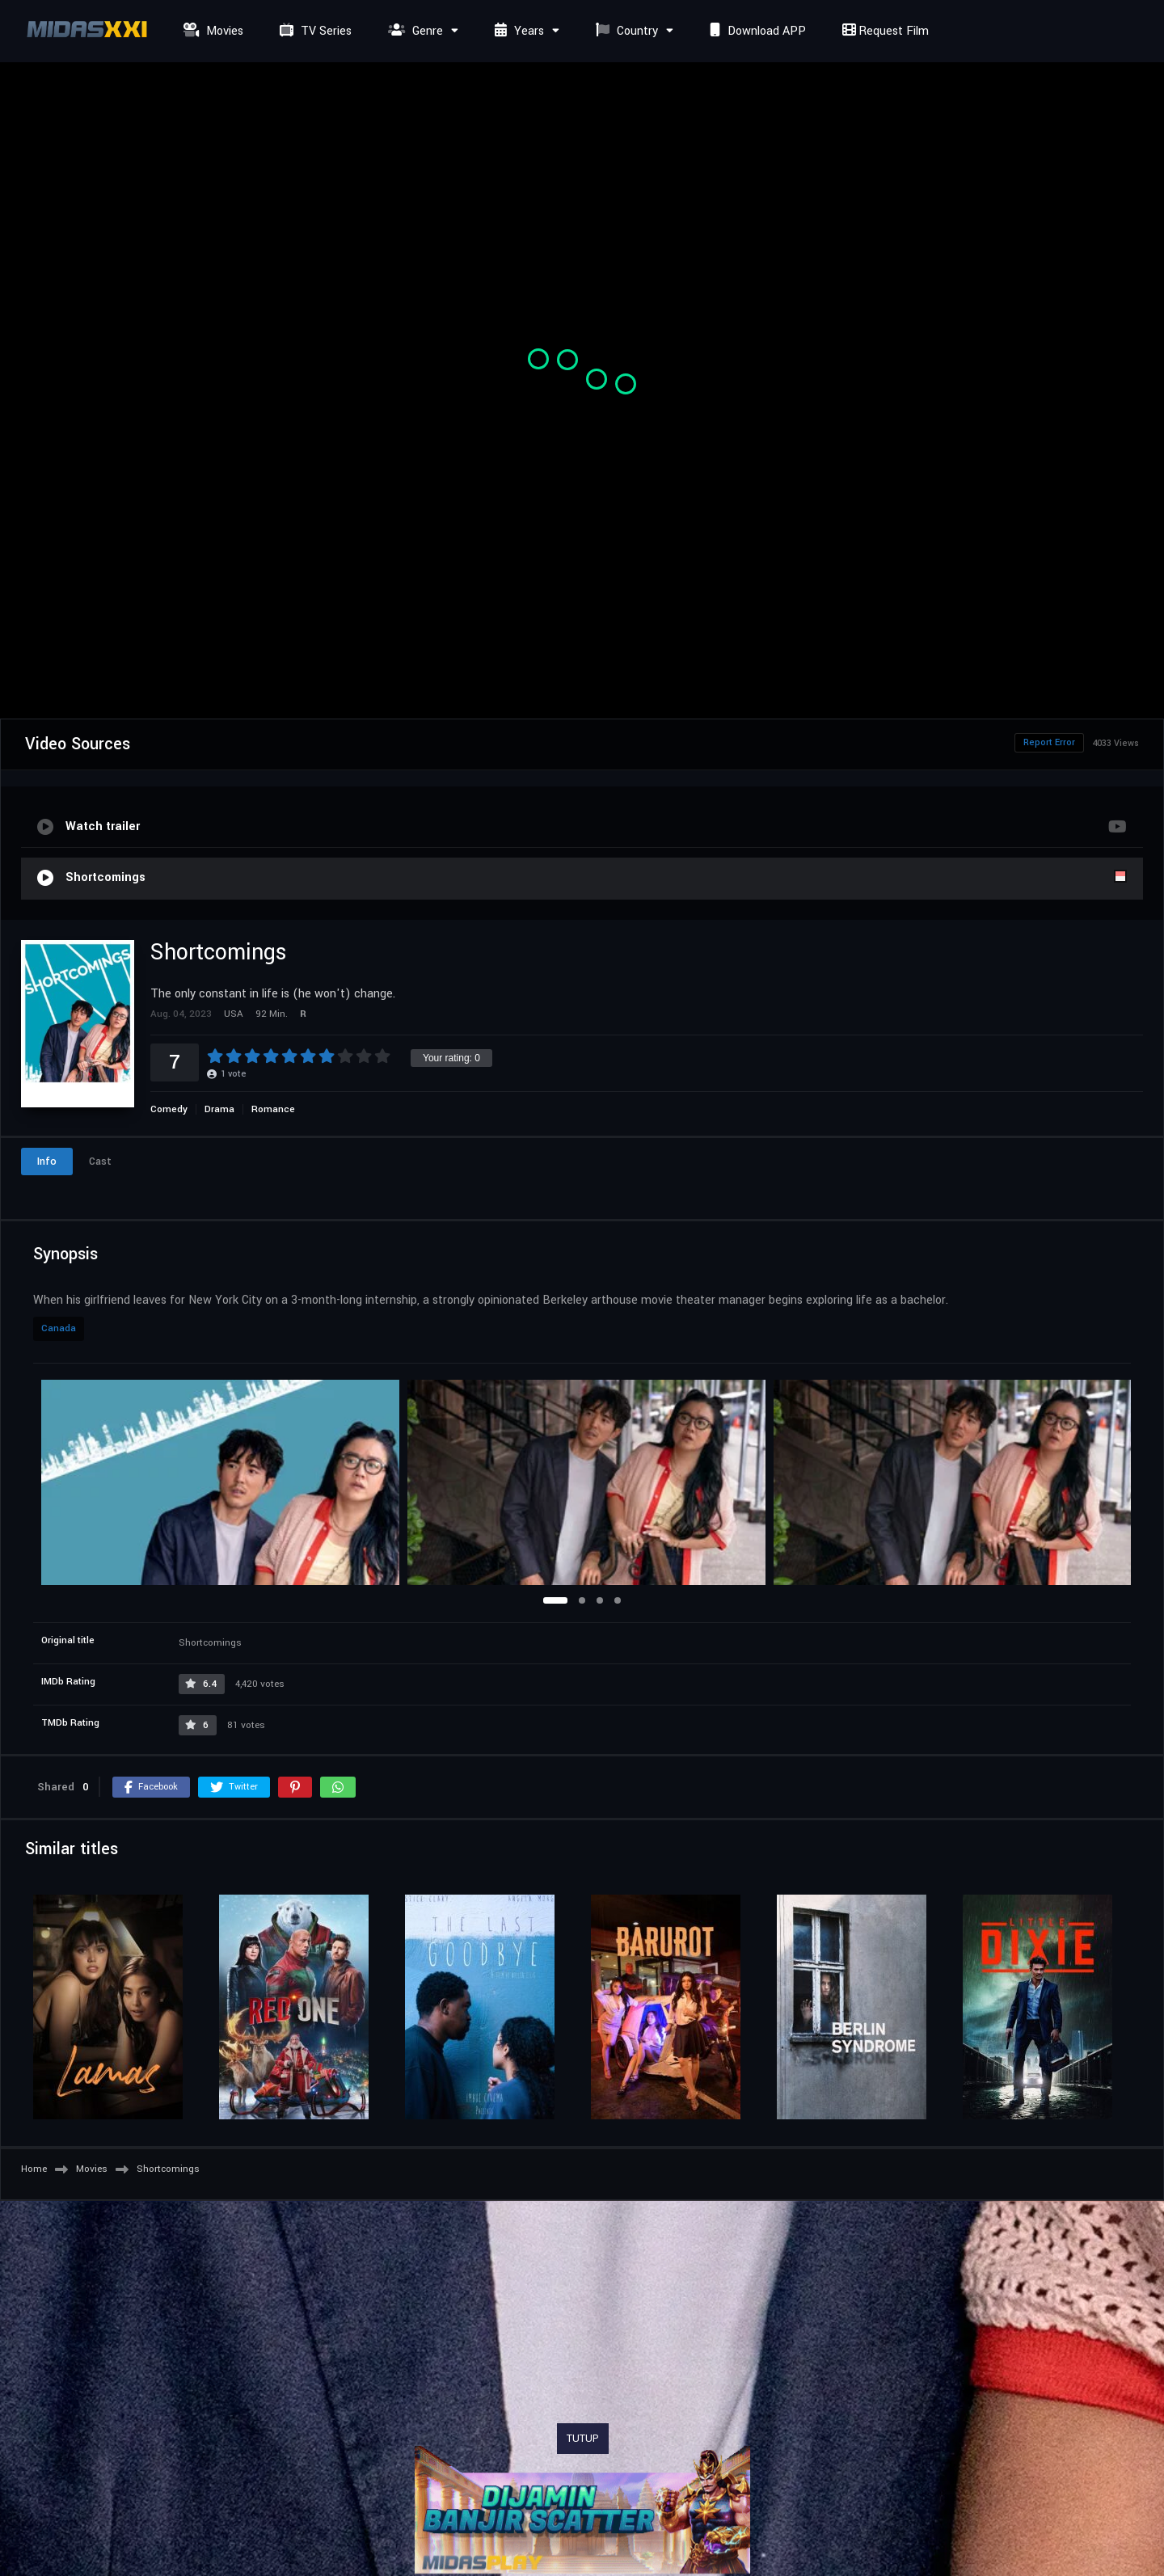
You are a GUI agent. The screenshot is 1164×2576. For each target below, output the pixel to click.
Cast (100, 1161)
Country (625, 31)
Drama (219, 1109)
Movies (211, 31)
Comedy (169, 1109)
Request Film (883, 31)
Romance (273, 1109)
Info (47, 1161)
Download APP (756, 31)
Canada (58, 1328)
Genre (413, 31)
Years (517, 31)
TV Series (314, 31)
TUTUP (583, 2438)
